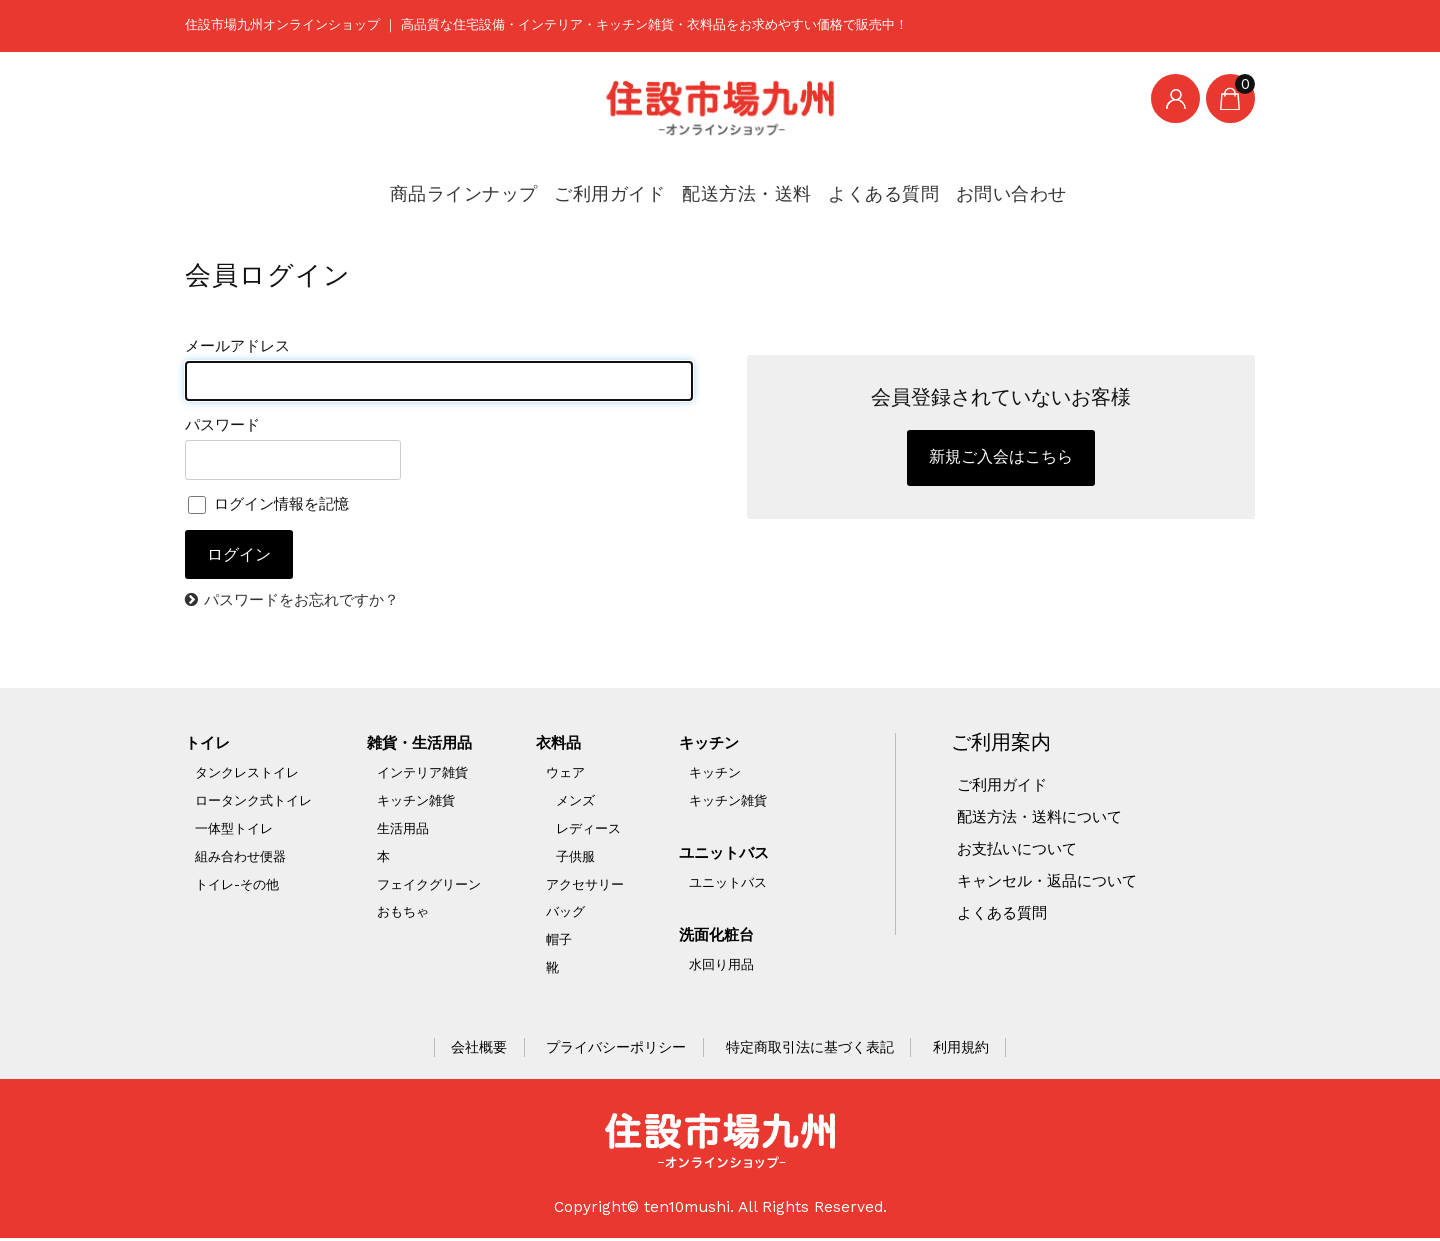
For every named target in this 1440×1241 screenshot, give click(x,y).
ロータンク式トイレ (253, 802)
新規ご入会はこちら (1001, 460)
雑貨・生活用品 (423, 745)
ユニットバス (728, 855)
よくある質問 (864, 184)
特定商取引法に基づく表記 (810, 1050)
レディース (589, 830)
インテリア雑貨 (422, 774)
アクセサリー (586, 886)
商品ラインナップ (467, 184)
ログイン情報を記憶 (273, 505)
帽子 (560, 942)
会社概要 (479, 1050)
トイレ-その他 (237, 886)
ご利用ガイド (604, 184)
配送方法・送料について (1045, 819)
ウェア (566, 774)
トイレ (209, 745)
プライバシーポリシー (616, 1050)
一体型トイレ (234, 830)
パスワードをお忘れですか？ (308, 602)
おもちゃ (403, 914)
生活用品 (403, 830)
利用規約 (961, 1050)
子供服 (576, 858)
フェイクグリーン (429, 886)
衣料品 (561, 745)
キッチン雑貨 (416, 802)
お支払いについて (1021, 851)
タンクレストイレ (247, 774)
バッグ (566, 914)
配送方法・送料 (735, 184)
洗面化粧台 (720, 937)
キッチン (712, 745)
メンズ (576, 802)
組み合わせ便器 (240, 858)
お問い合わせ (987, 184)
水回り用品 (722, 966)
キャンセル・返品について (1053, 883)
